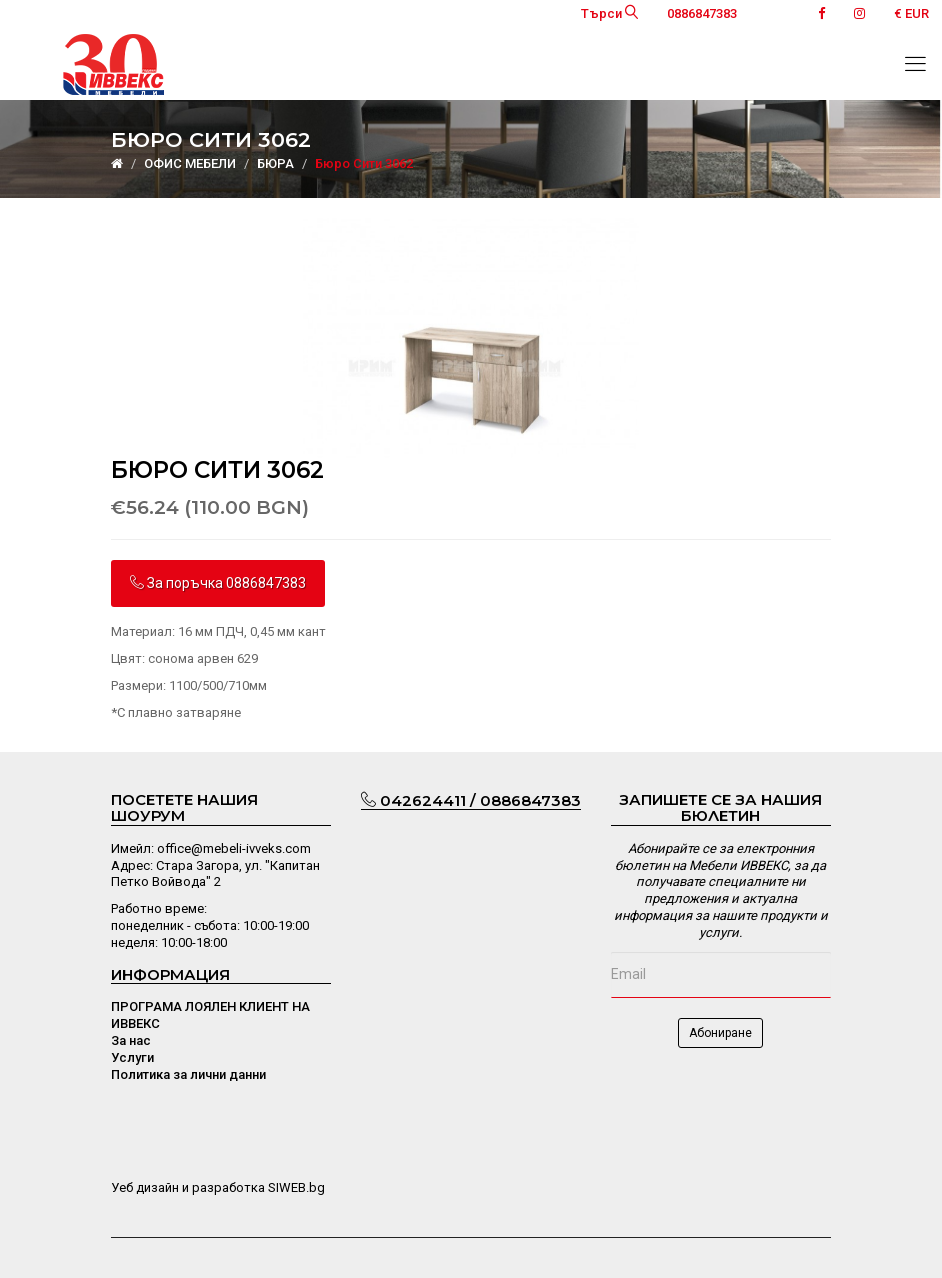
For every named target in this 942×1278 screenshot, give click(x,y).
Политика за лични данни (188, 1074)
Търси (609, 13)
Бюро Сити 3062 (364, 163)
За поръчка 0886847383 (218, 583)
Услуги (132, 1057)
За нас (131, 1040)
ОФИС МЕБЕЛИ (190, 163)
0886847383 (702, 13)
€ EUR (911, 13)
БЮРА (275, 163)
